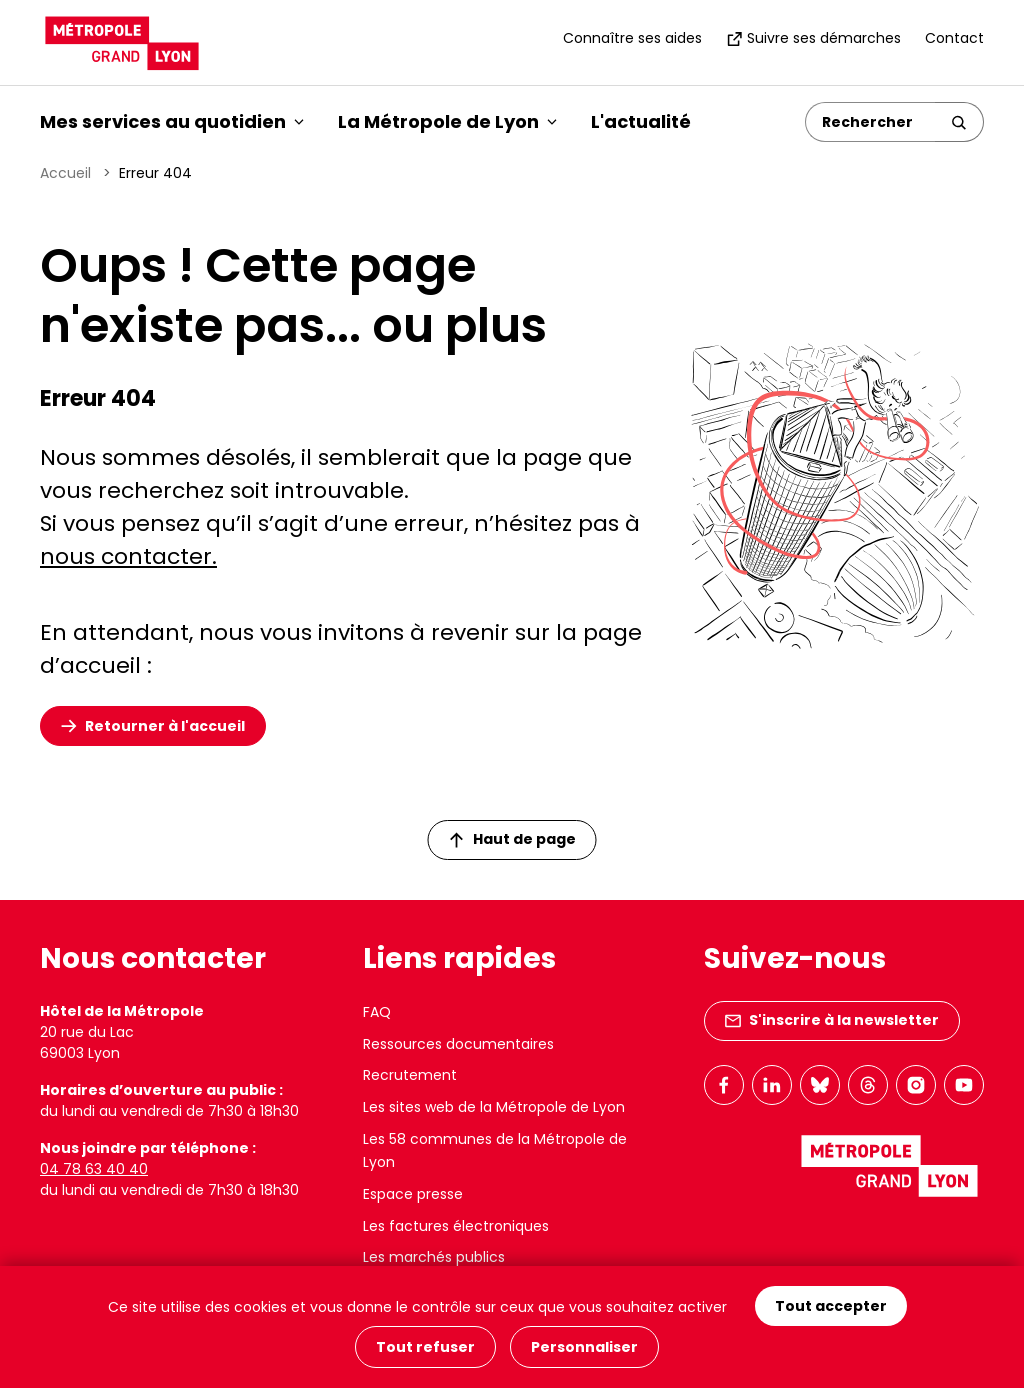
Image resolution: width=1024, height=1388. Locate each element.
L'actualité (641, 121)
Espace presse (413, 1194)
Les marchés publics (434, 1257)
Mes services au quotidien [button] (172, 121)
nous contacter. (128, 556)
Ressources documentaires (458, 1044)
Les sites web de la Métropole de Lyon (494, 1107)
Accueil (65, 173)
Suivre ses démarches (813, 38)
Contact (954, 38)
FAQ (377, 1012)
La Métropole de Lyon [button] (447, 121)
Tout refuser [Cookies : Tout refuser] (425, 1347)
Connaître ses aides (632, 38)
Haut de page (513, 839)
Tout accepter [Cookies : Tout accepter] (831, 1306)
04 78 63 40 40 (94, 1169)
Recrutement (410, 1075)
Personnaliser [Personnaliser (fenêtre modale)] (584, 1347)
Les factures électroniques (456, 1226)
